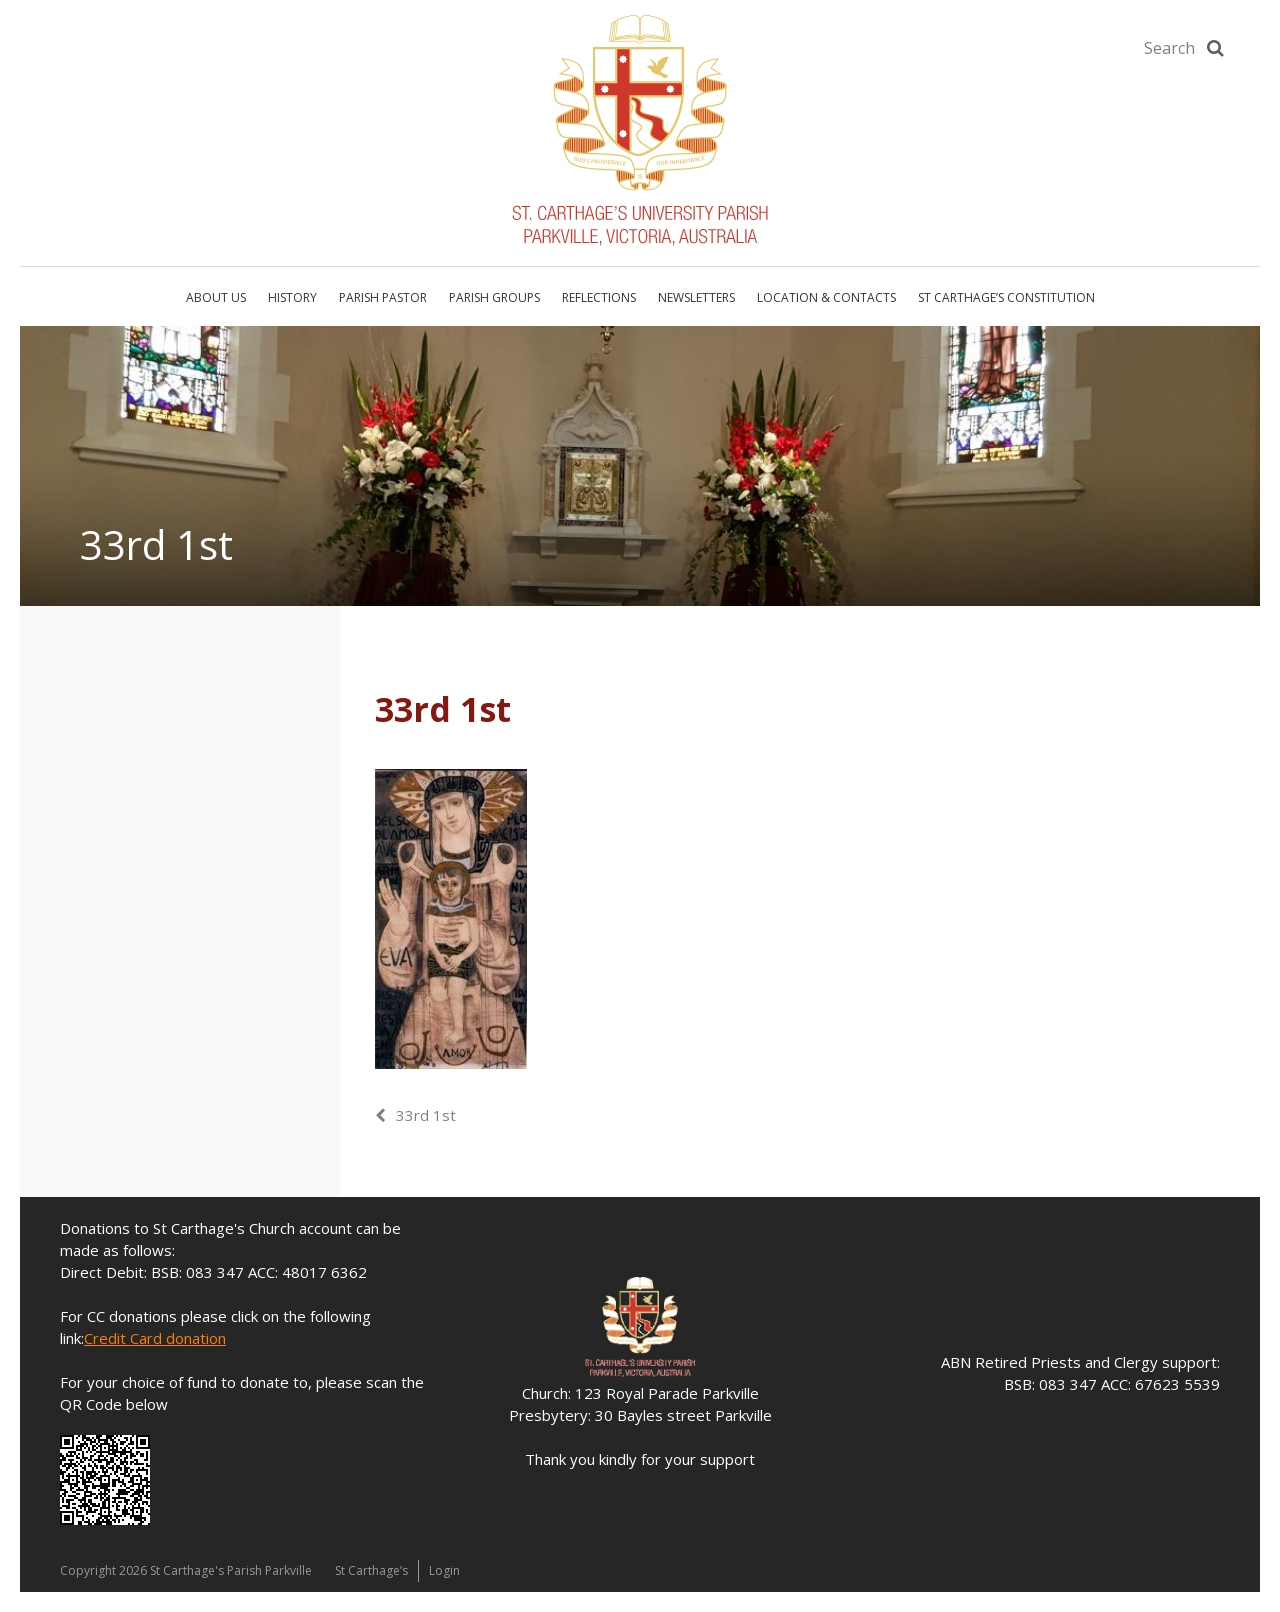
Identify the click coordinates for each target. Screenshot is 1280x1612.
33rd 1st (426, 1115)
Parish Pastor (383, 297)
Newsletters (696, 297)
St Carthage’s (371, 1570)
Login (444, 1570)
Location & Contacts (826, 297)
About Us (216, 297)
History (292, 297)
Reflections (599, 297)
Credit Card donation (155, 1338)
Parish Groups (494, 297)
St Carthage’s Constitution (1006, 297)
